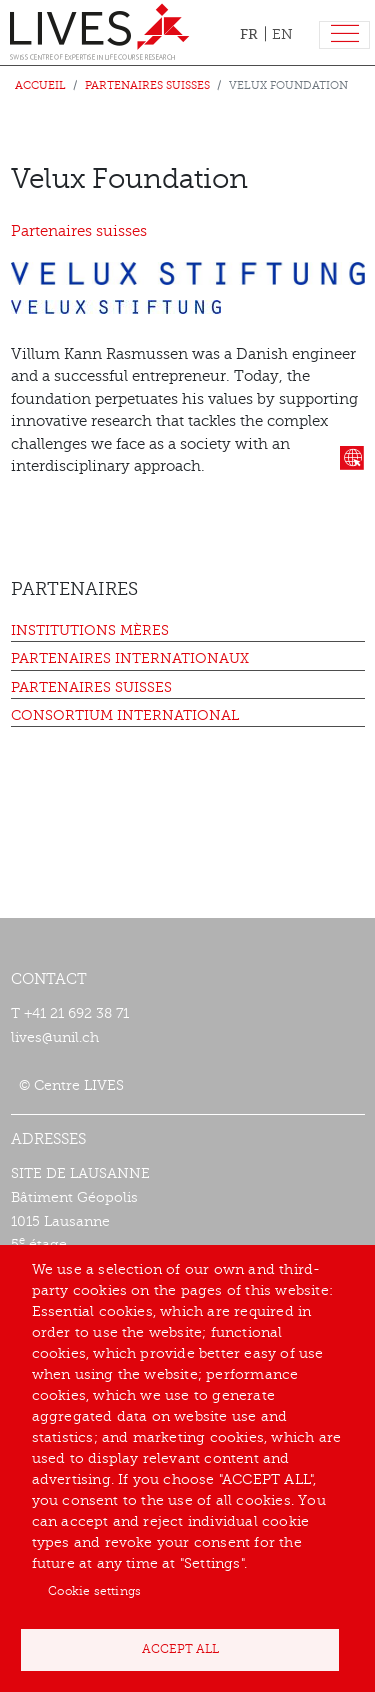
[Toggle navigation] (344, 35)
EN (282, 34)
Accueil (40, 85)
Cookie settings (94, 1591)
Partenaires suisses (147, 85)
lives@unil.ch (55, 1037)
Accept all (180, 1649)
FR (249, 34)
